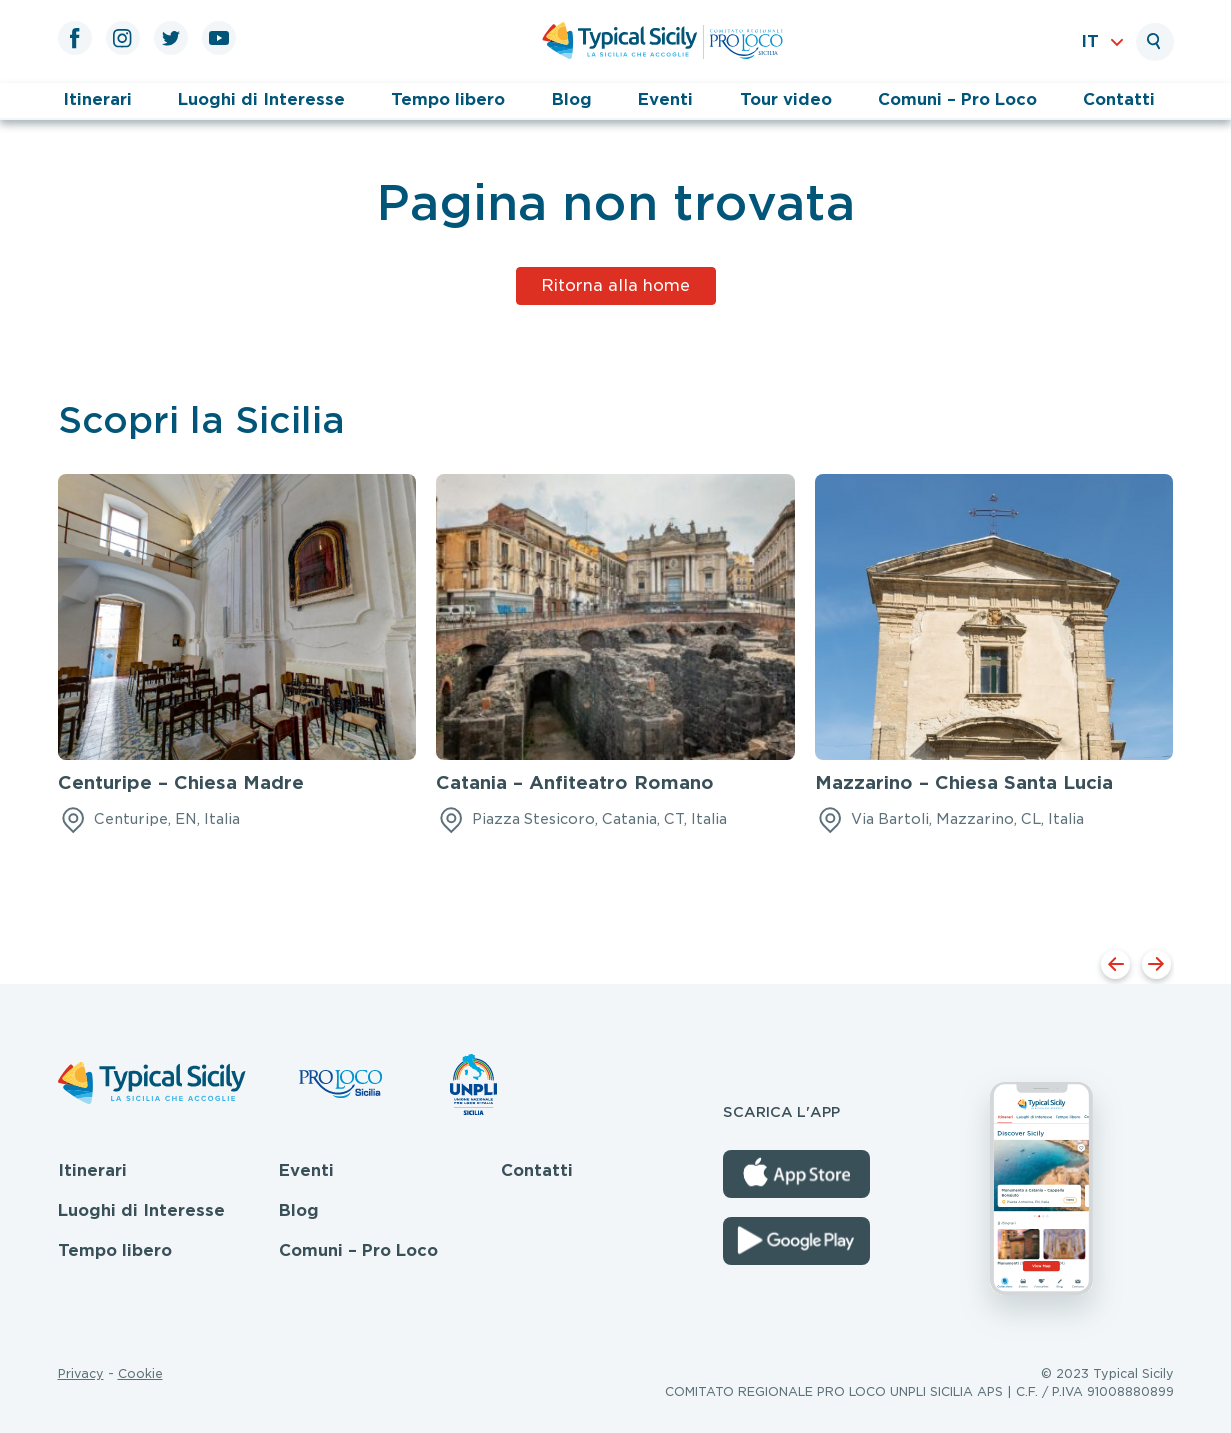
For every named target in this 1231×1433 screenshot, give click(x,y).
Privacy (81, 1373)
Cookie (140, 1373)
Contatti (1119, 99)
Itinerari (97, 99)
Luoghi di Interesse (261, 99)
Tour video (786, 99)
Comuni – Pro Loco (957, 99)
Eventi (665, 99)
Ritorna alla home (615, 285)
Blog (572, 99)
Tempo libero (448, 99)
